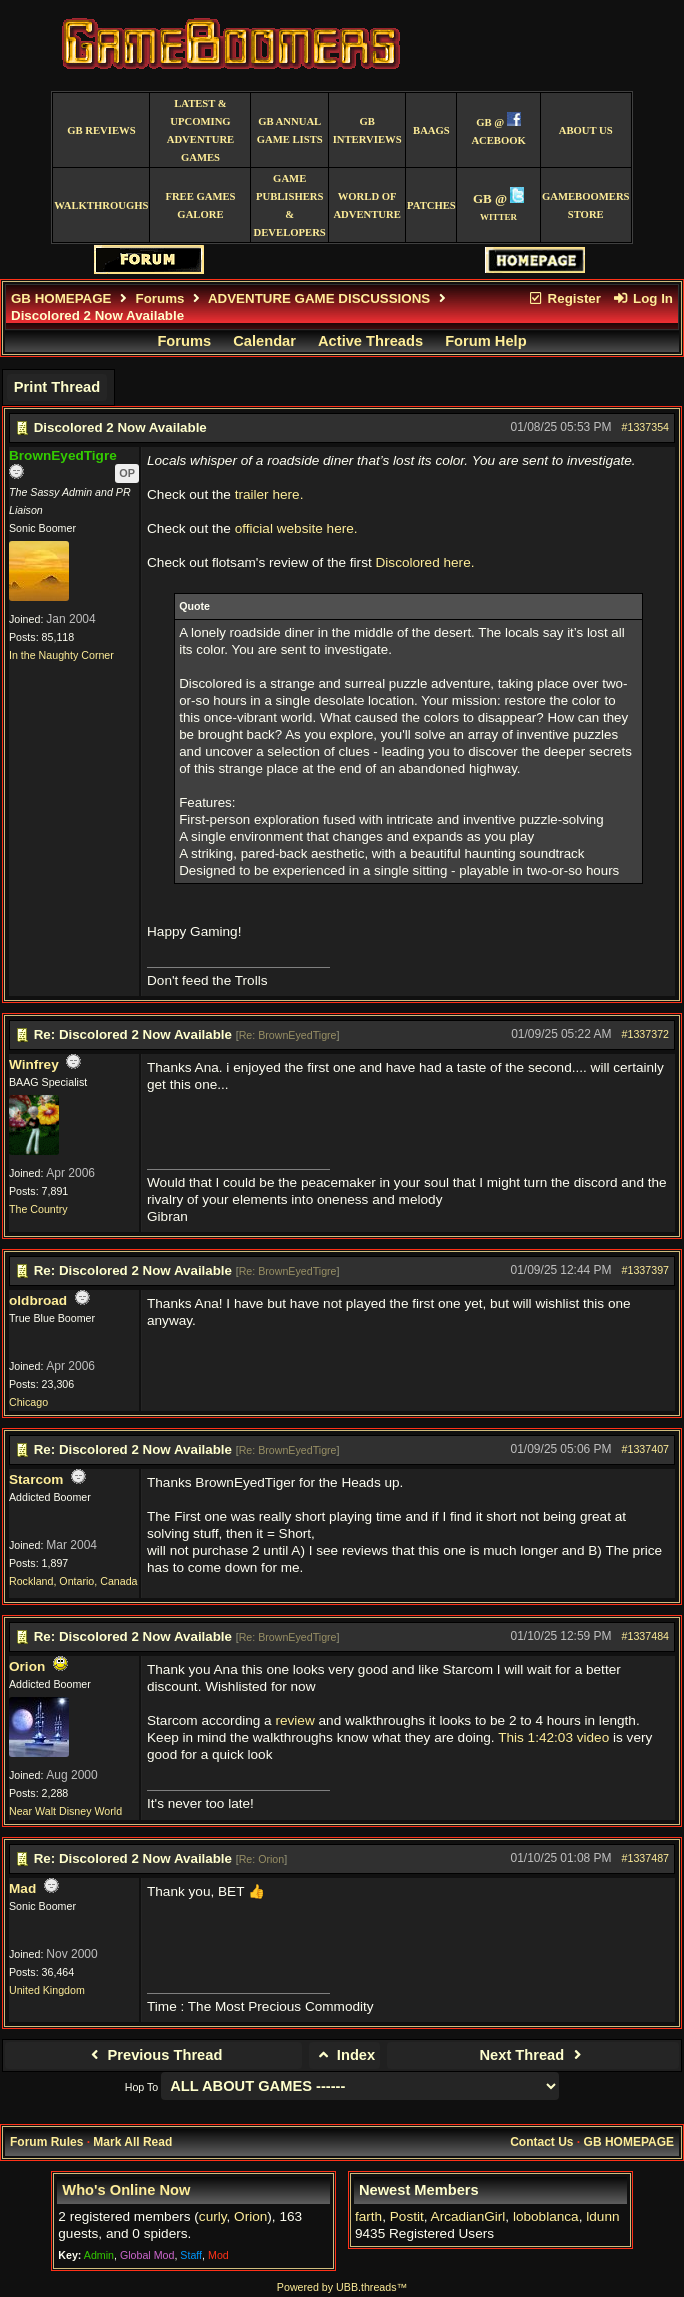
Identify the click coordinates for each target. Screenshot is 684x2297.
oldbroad (38, 1300)
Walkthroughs (101, 205)
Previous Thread (153, 2055)
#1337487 (645, 1858)
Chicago (28, 1402)
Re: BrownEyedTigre (288, 1035)
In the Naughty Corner (61, 655)
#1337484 (645, 1636)
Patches (431, 205)
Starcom (36, 1479)
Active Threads (370, 341)
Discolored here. (425, 562)
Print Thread (57, 387)
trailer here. (269, 494)
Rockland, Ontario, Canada (73, 1581)
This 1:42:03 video (553, 1737)
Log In (643, 298)
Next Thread (533, 2055)
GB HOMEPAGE (61, 298)
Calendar (264, 341)
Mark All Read (132, 2142)
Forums (160, 298)
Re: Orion (262, 1859)
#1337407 (645, 1449)
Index (344, 2055)
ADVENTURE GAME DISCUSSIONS (319, 298)
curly (213, 2216)
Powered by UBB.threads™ (342, 2287)
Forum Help (485, 341)
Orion (27, 1666)
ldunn (602, 2216)
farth (368, 2216)
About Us (586, 130)
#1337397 (645, 1270)
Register (564, 298)
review (294, 1720)
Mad (22, 1888)
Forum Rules (46, 2142)
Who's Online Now (126, 2190)
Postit (407, 2216)
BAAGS (431, 130)
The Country (38, 1209)
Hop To (142, 2087)
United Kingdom (47, 1990)
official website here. (296, 528)
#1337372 (645, 1034)
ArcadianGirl (468, 2216)
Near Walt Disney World (65, 1811)
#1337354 (645, 427)
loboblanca (546, 2216)
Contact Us (541, 2142)
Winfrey (34, 1064)
